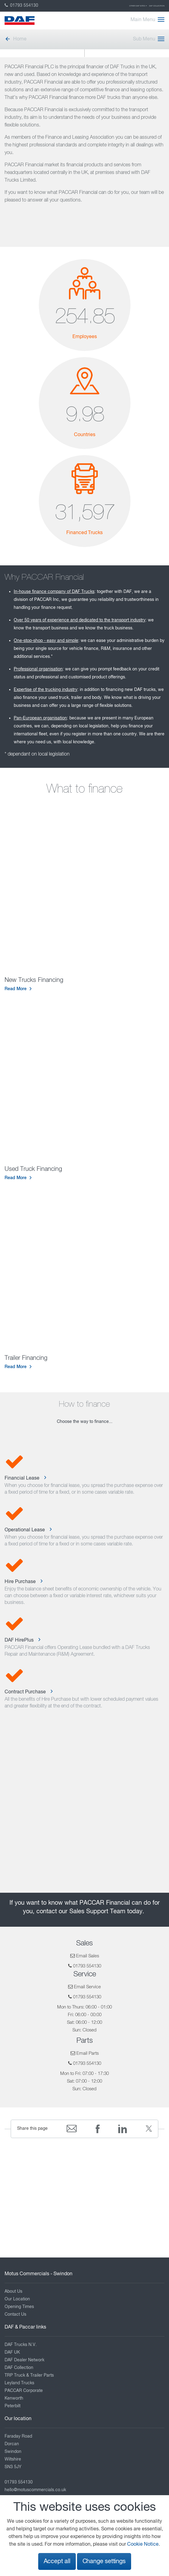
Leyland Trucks (19, 2383)
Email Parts (87, 2053)
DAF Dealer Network (24, 2360)
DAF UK (12, 2352)
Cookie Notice (143, 2544)
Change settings (104, 2561)
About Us (13, 2291)
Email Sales (87, 1956)
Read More (16, 989)
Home (16, 39)
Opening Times (19, 2307)
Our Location (17, 2299)
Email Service (87, 1987)
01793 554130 (21, 5)
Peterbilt (12, 2406)
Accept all (57, 2561)
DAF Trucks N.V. (21, 2345)
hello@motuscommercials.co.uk (35, 2490)
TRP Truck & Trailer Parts (29, 2375)
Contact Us (15, 2314)
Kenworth (14, 2398)
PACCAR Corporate (24, 2391)
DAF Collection (156, 6)
